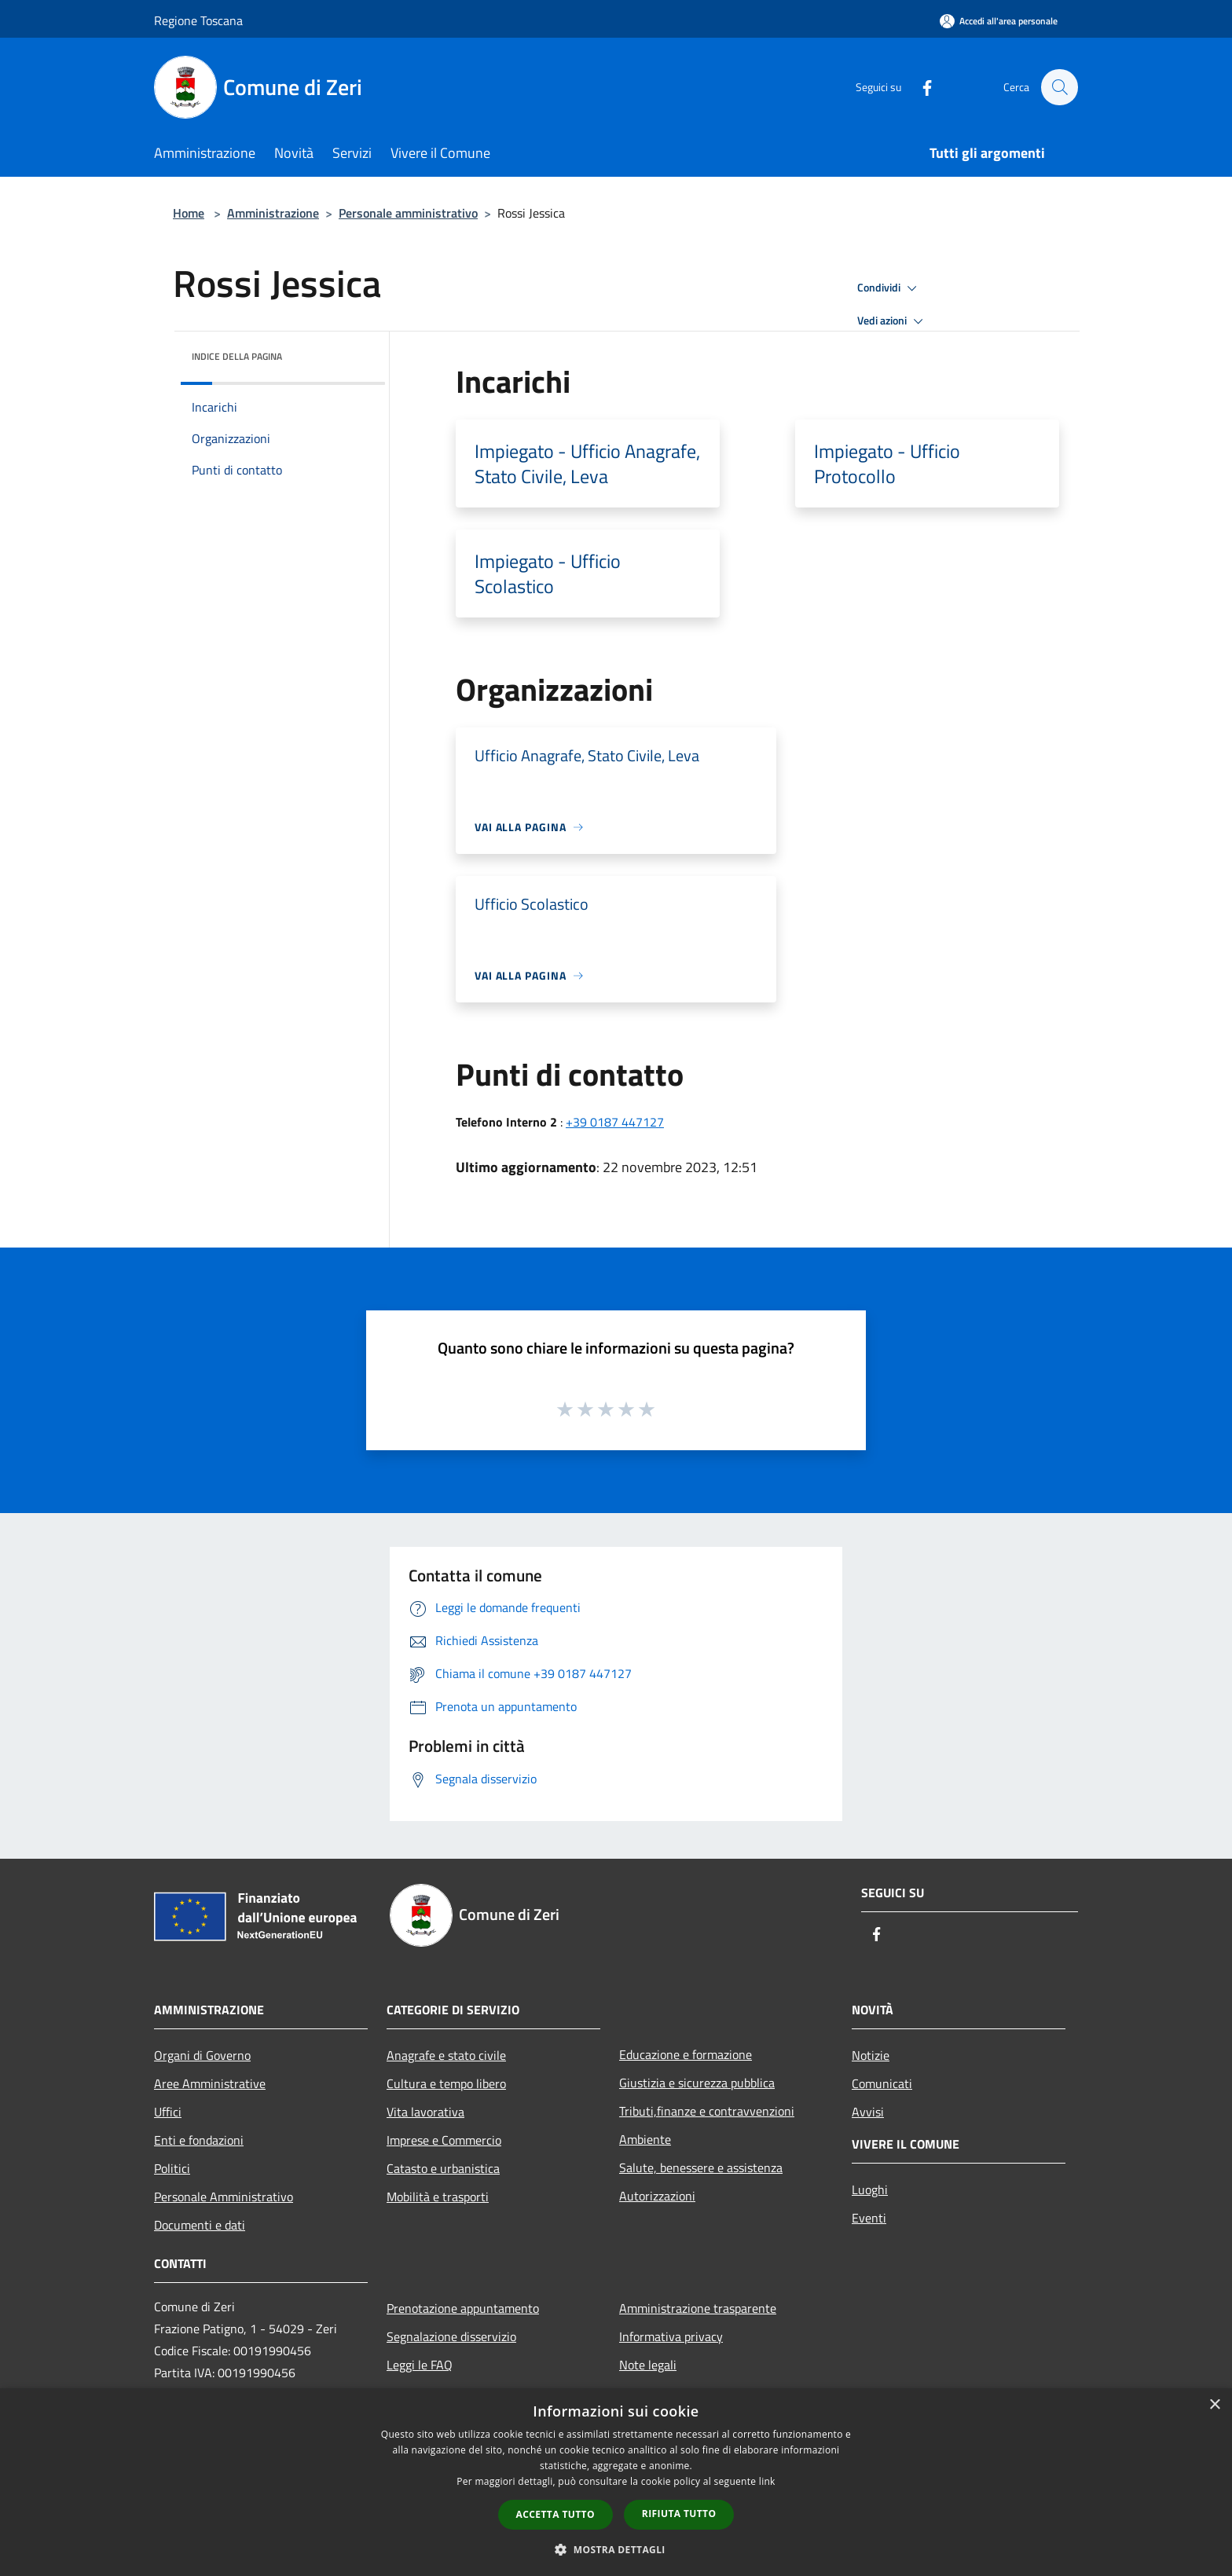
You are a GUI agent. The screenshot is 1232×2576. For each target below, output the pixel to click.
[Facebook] (919, 86)
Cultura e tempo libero (446, 2083)
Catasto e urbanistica (443, 2168)
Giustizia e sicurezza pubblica (697, 2082)
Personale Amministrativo (223, 2196)
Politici (172, 2168)
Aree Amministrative (210, 2083)
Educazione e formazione (685, 2054)
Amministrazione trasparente (697, 2308)
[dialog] (616, 2482)
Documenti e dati (199, 2224)
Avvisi (868, 2111)
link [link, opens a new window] (767, 2481)
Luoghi (870, 2189)
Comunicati (882, 2083)
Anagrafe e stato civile (446, 2055)
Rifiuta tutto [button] (679, 2513)
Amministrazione (273, 212)
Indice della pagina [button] (237, 356)
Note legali (647, 2364)
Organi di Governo (202, 2055)
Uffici (168, 2111)
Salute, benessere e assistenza (701, 2167)
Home (188, 212)
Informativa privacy (671, 2336)
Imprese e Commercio (444, 2140)
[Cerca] (1059, 87)
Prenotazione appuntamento (463, 2308)
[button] (616, 2549)
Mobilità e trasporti (438, 2196)
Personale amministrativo (408, 212)
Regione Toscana (198, 20)
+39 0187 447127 (615, 1121)
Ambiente (645, 2139)
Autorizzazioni (657, 2195)
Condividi (889, 288)
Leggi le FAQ (420, 2364)
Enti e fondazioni (199, 2140)
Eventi (869, 2217)
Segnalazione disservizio (451, 2336)
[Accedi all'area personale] (998, 20)
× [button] (1214, 2405)
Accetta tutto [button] (555, 2514)
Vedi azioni (892, 321)
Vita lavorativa (425, 2111)
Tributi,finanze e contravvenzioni (706, 2110)
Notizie (870, 2055)
